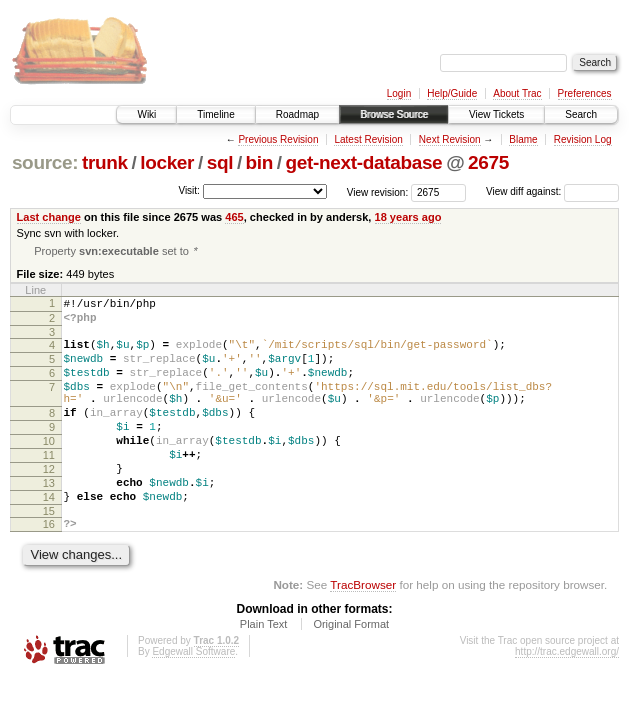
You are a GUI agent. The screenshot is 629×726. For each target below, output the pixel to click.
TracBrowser (363, 631)
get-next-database (364, 162)
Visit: (189, 190)
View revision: (378, 191)
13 (49, 521)
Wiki (146, 114)
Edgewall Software (193, 698)
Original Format (351, 671)
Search (581, 114)
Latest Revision (368, 139)
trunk (105, 162)
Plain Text (264, 671)
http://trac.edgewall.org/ (567, 698)
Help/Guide (452, 93)
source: (45, 162)
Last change (49, 217)
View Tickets (496, 114)
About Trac (517, 93)
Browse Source (394, 114)
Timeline (215, 114)
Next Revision (450, 139)
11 (49, 487)
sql (220, 162)
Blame (523, 139)
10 (49, 470)
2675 (488, 162)
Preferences (585, 93)
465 (234, 217)
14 (49, 538)
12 (49, 504)
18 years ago (408, 217)
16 (49, 568)
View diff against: (552, 191)
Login (399, 93)
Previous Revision (278, 139)
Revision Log (583, 139)
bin (259, 162)
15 (49, 555)
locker (167, 162)
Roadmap (297, 114)
